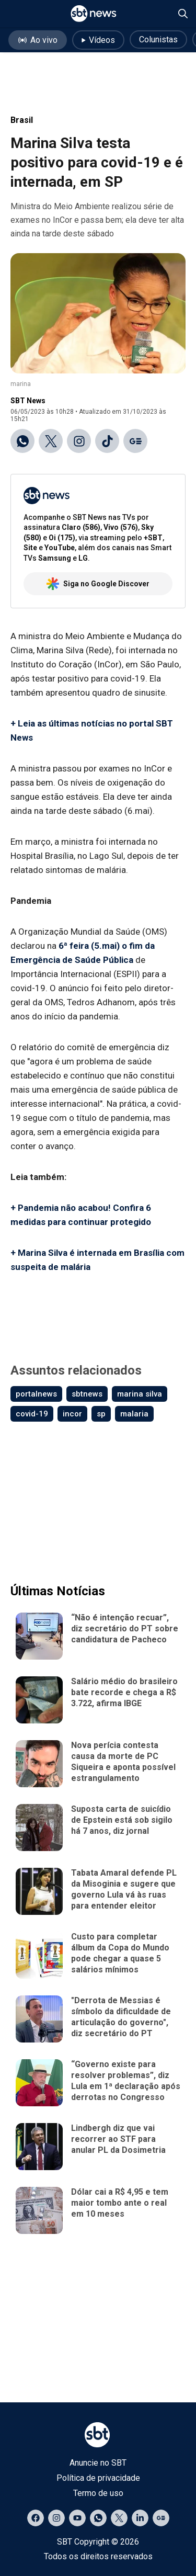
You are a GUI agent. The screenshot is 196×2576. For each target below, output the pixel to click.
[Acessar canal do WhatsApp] (98, 2518)
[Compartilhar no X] (51, 441)
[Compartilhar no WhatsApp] (22, 441)
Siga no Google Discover (98, 583)
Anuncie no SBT (98, 2463)
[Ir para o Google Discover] (135, 441)
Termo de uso (98, 2493)
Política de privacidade (98, 2478)
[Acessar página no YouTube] (77, 2518)
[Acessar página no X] (119, 2518)
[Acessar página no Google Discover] (161, 2518)
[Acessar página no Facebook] (35, 2518)
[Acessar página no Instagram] (56, 2518)
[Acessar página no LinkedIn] (140, 2518)
